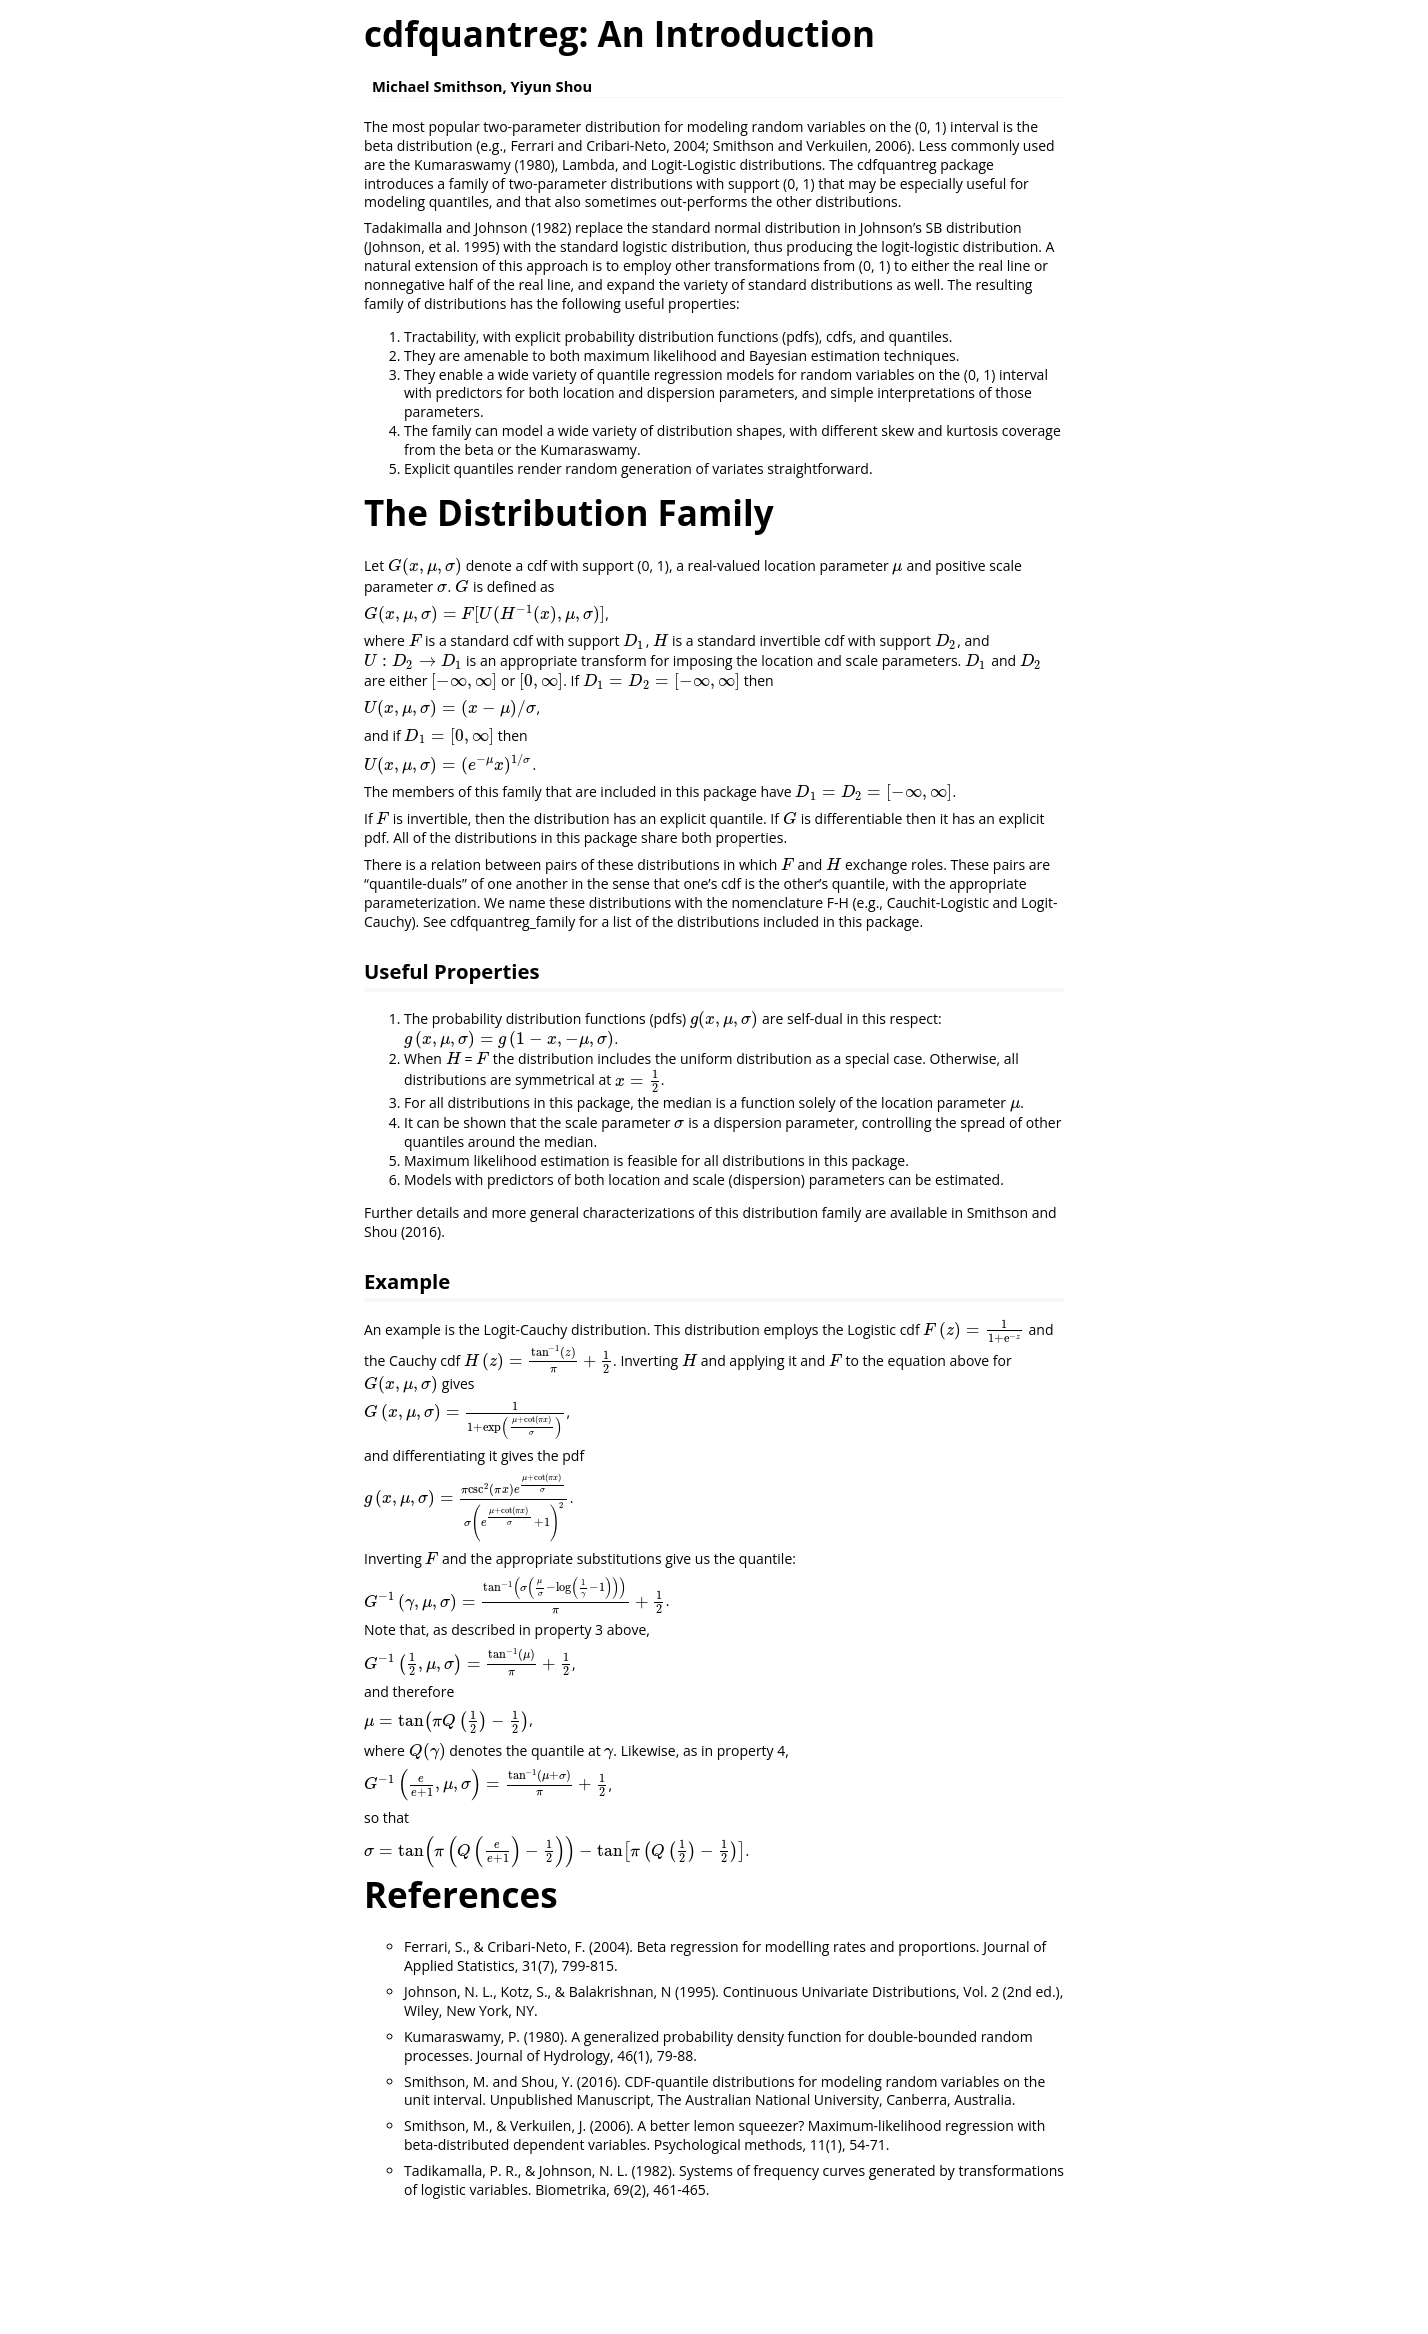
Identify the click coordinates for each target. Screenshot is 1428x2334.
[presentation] (425, 565)
